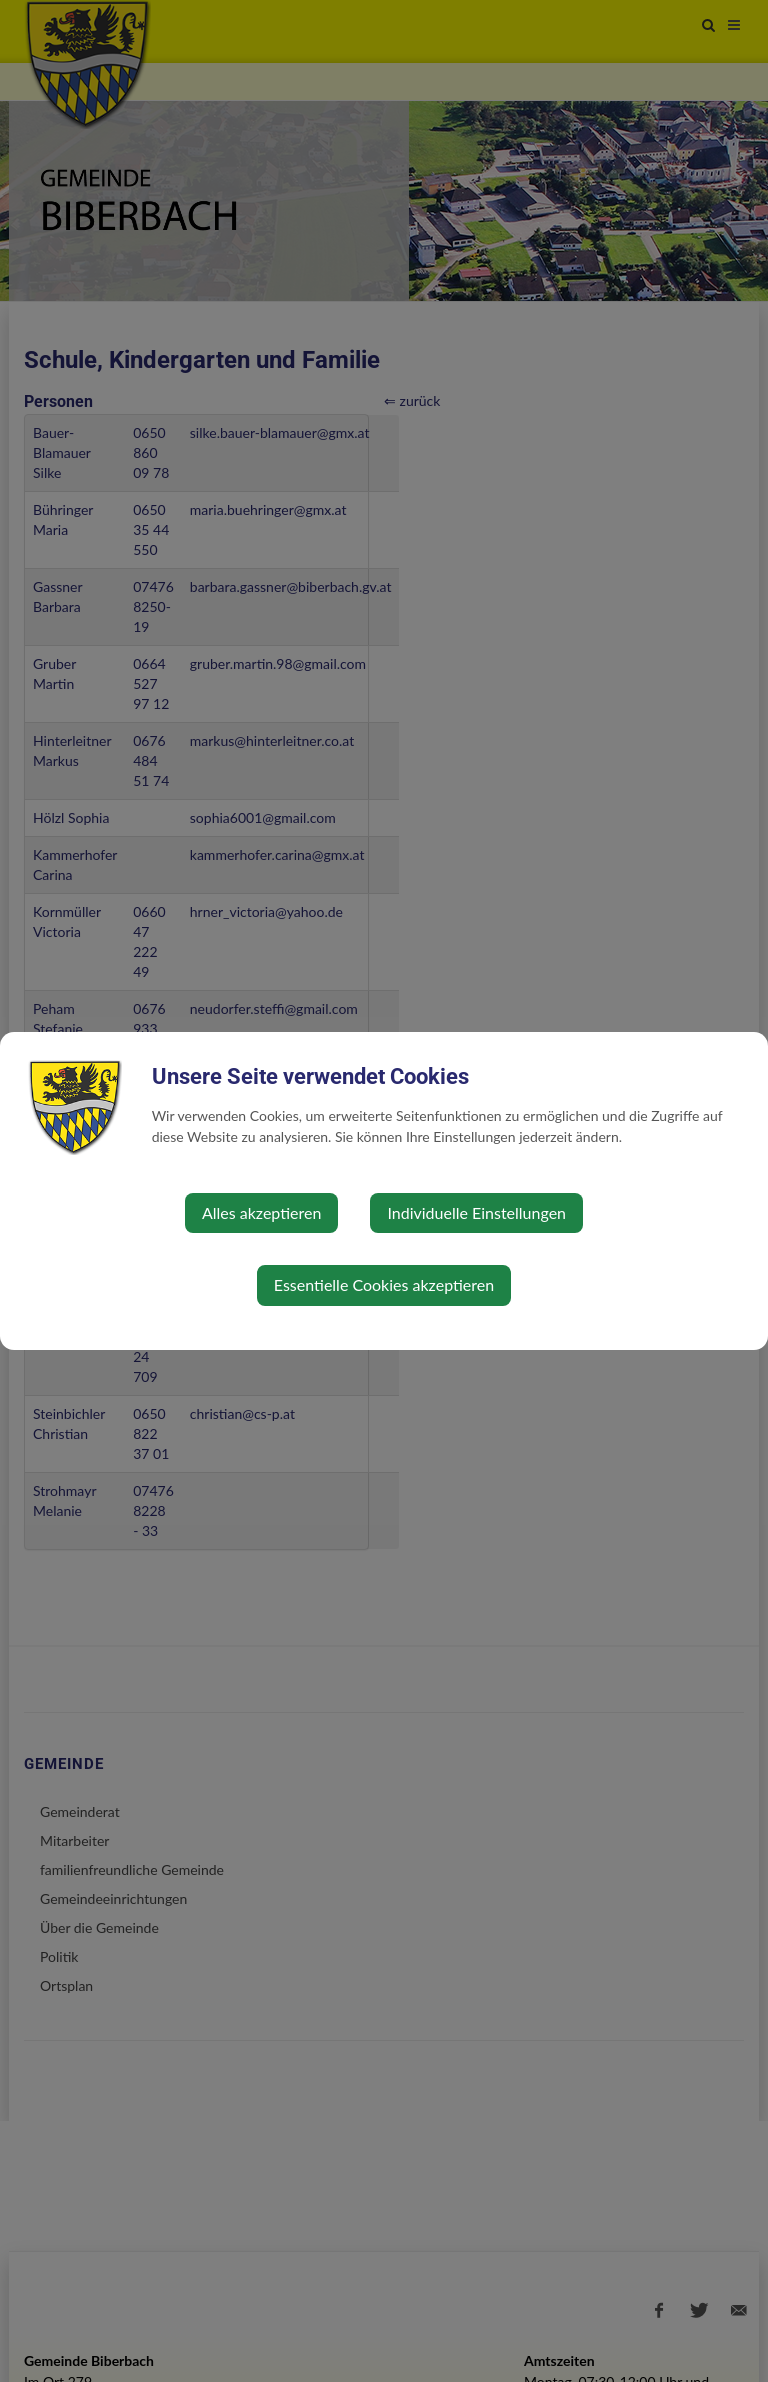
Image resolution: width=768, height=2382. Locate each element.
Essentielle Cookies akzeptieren (384, 1284)
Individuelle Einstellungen (476, 1212)
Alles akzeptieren (261, 1212)
